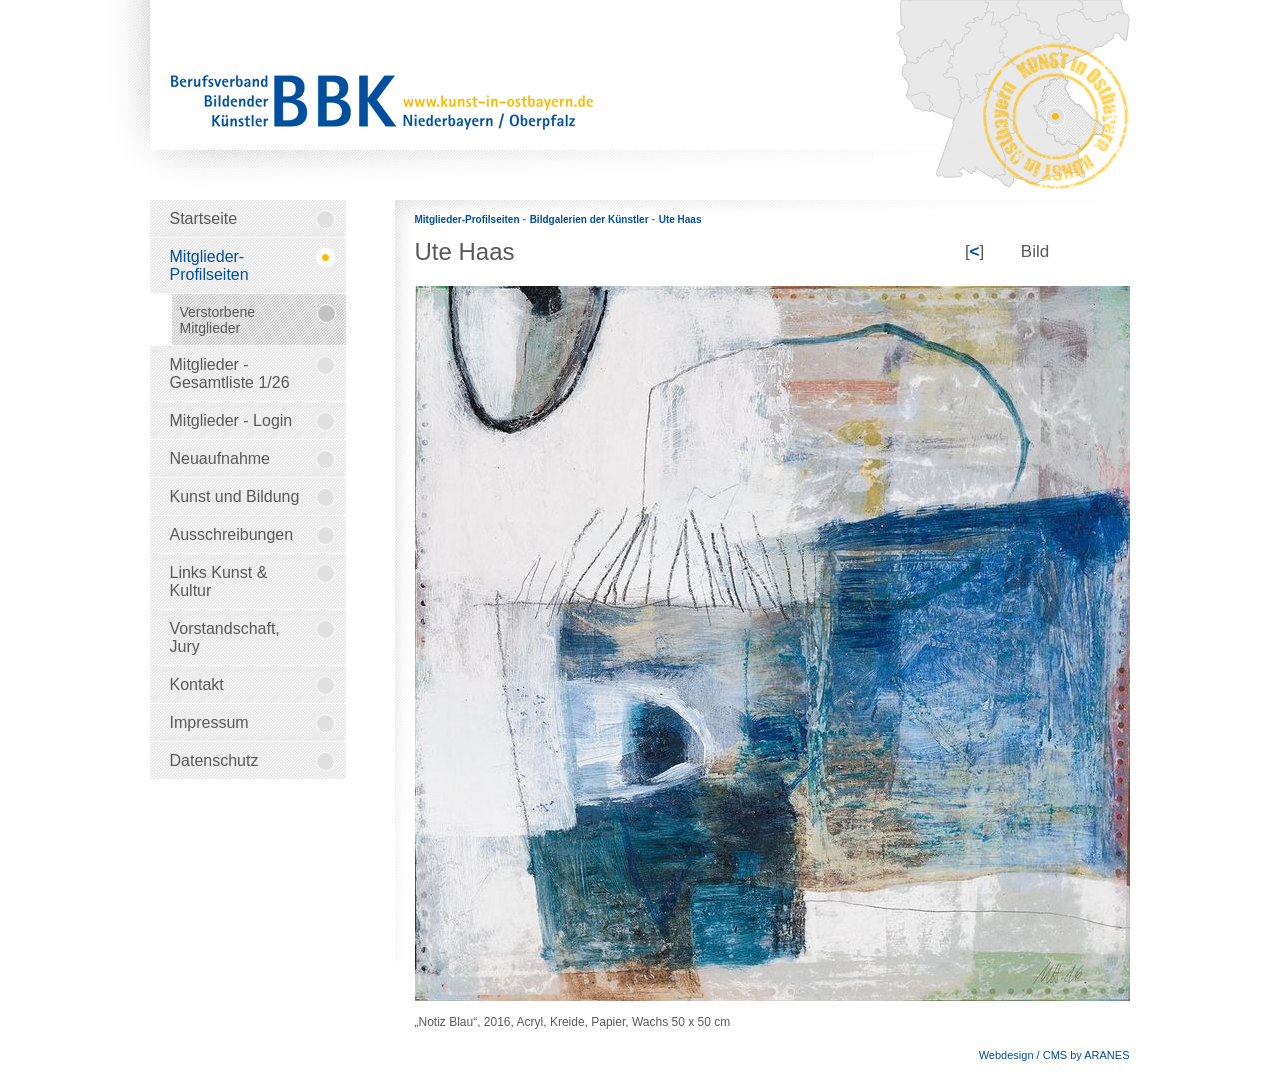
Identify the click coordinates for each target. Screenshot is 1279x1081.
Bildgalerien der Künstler (591, 219)
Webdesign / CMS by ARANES (1054, 1055)
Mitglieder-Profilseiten (469, 219)
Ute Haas (680, 219)
